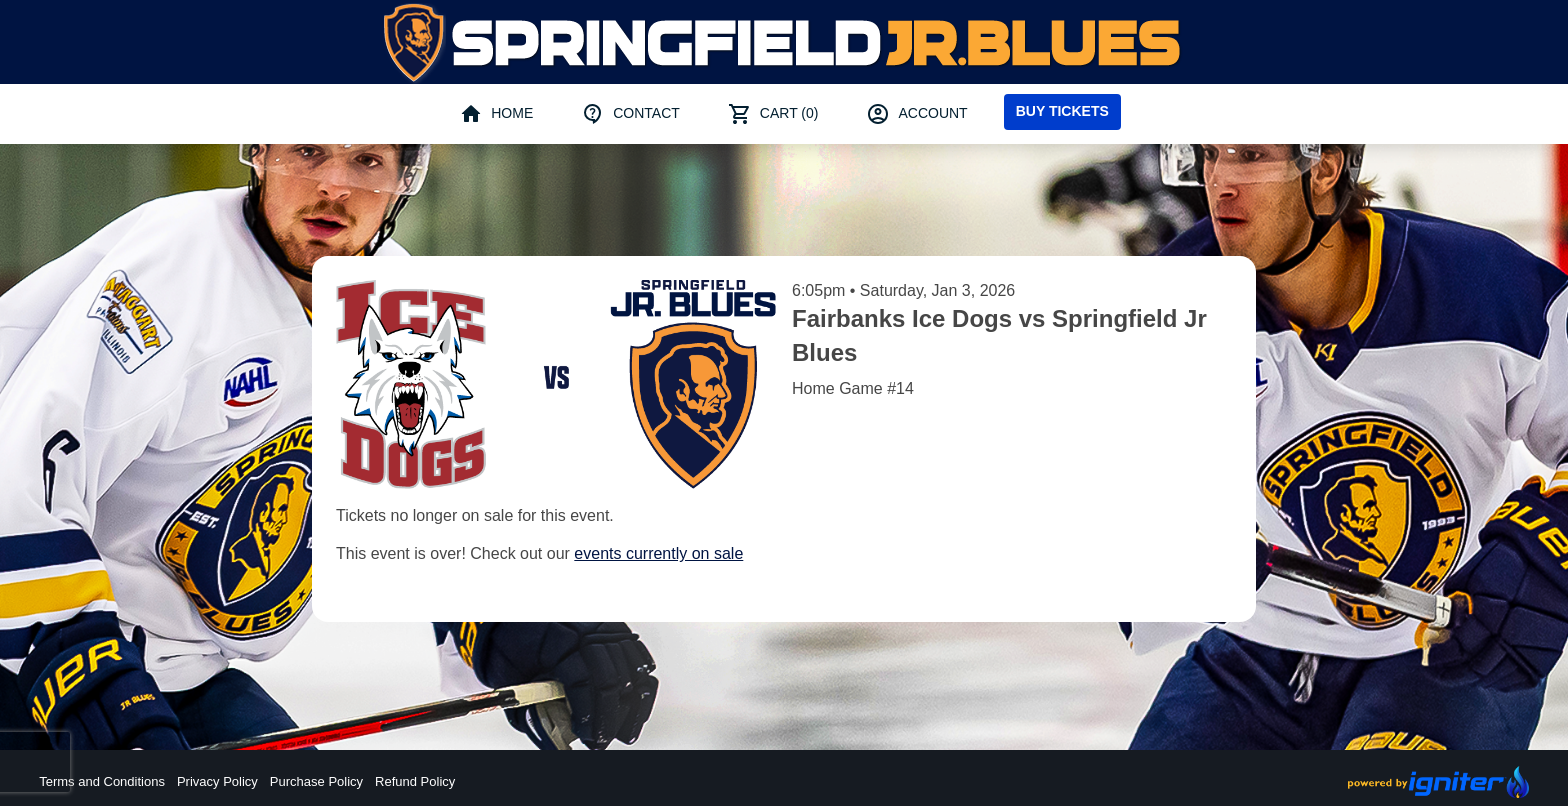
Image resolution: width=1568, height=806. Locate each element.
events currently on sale (658, 553)
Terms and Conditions (102, 781)
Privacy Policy (217, 781)
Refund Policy (415, 781)
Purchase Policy (316, 781)
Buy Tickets (1062, 111)
